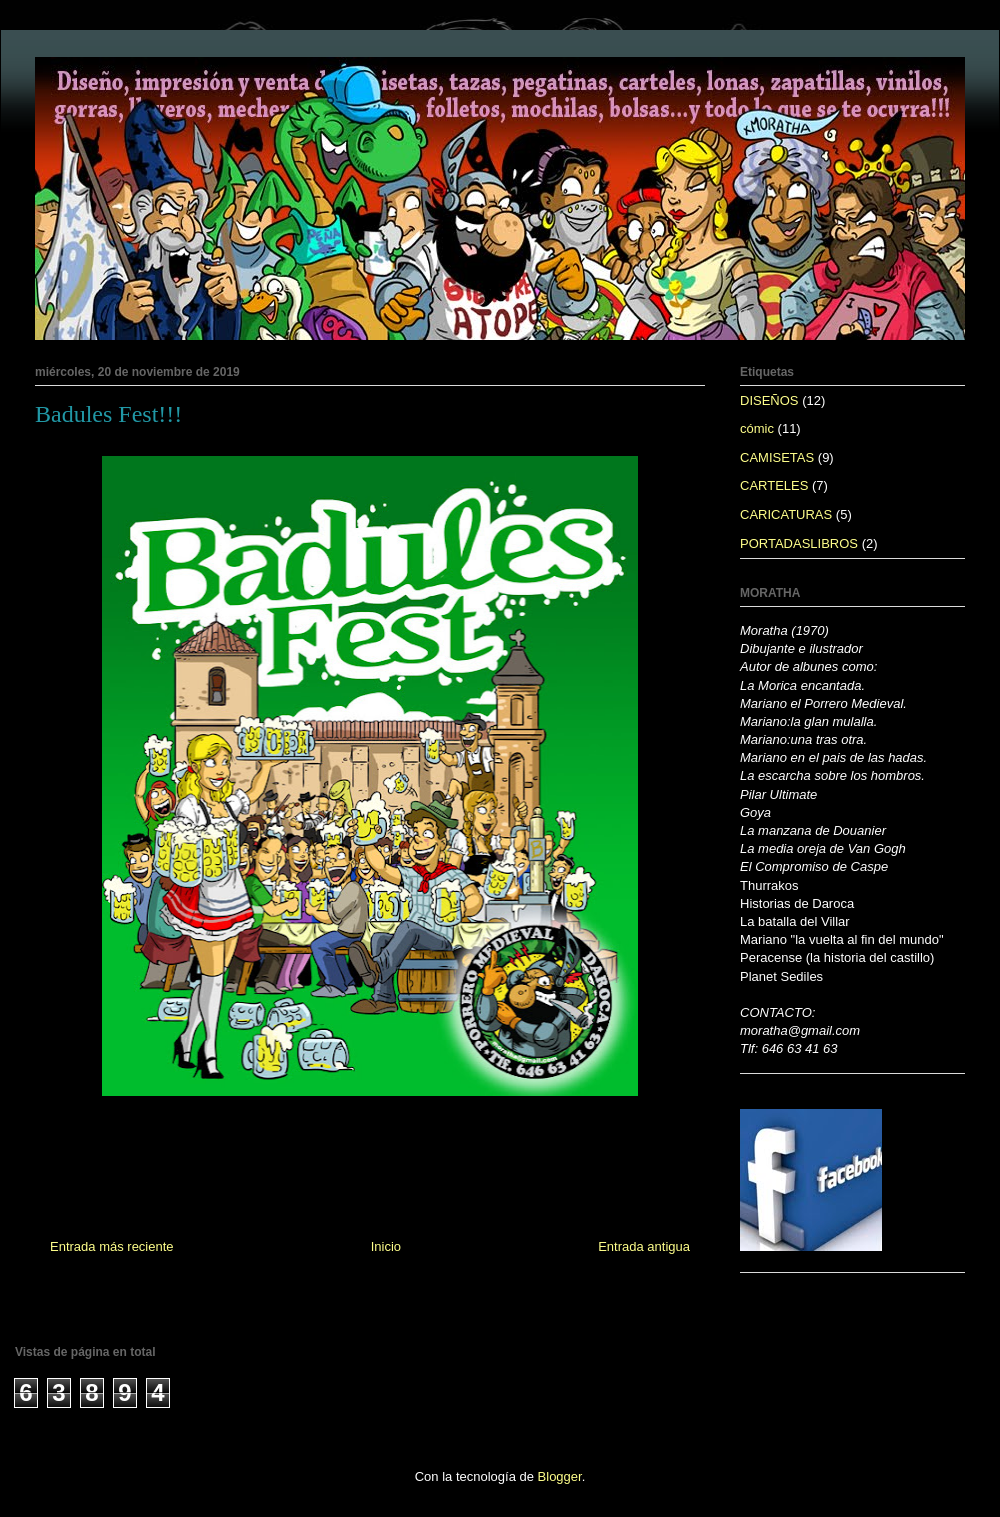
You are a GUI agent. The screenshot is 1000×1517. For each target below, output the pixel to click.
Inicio (386, 1246)
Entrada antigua (644, 1246)
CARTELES (774, 485)
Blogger (560, 1476)
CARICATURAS (786, 514)
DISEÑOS (769, 400)
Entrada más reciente (112, 1246)
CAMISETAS (777, 457)
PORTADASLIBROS (799, 543)
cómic (757, 428)
